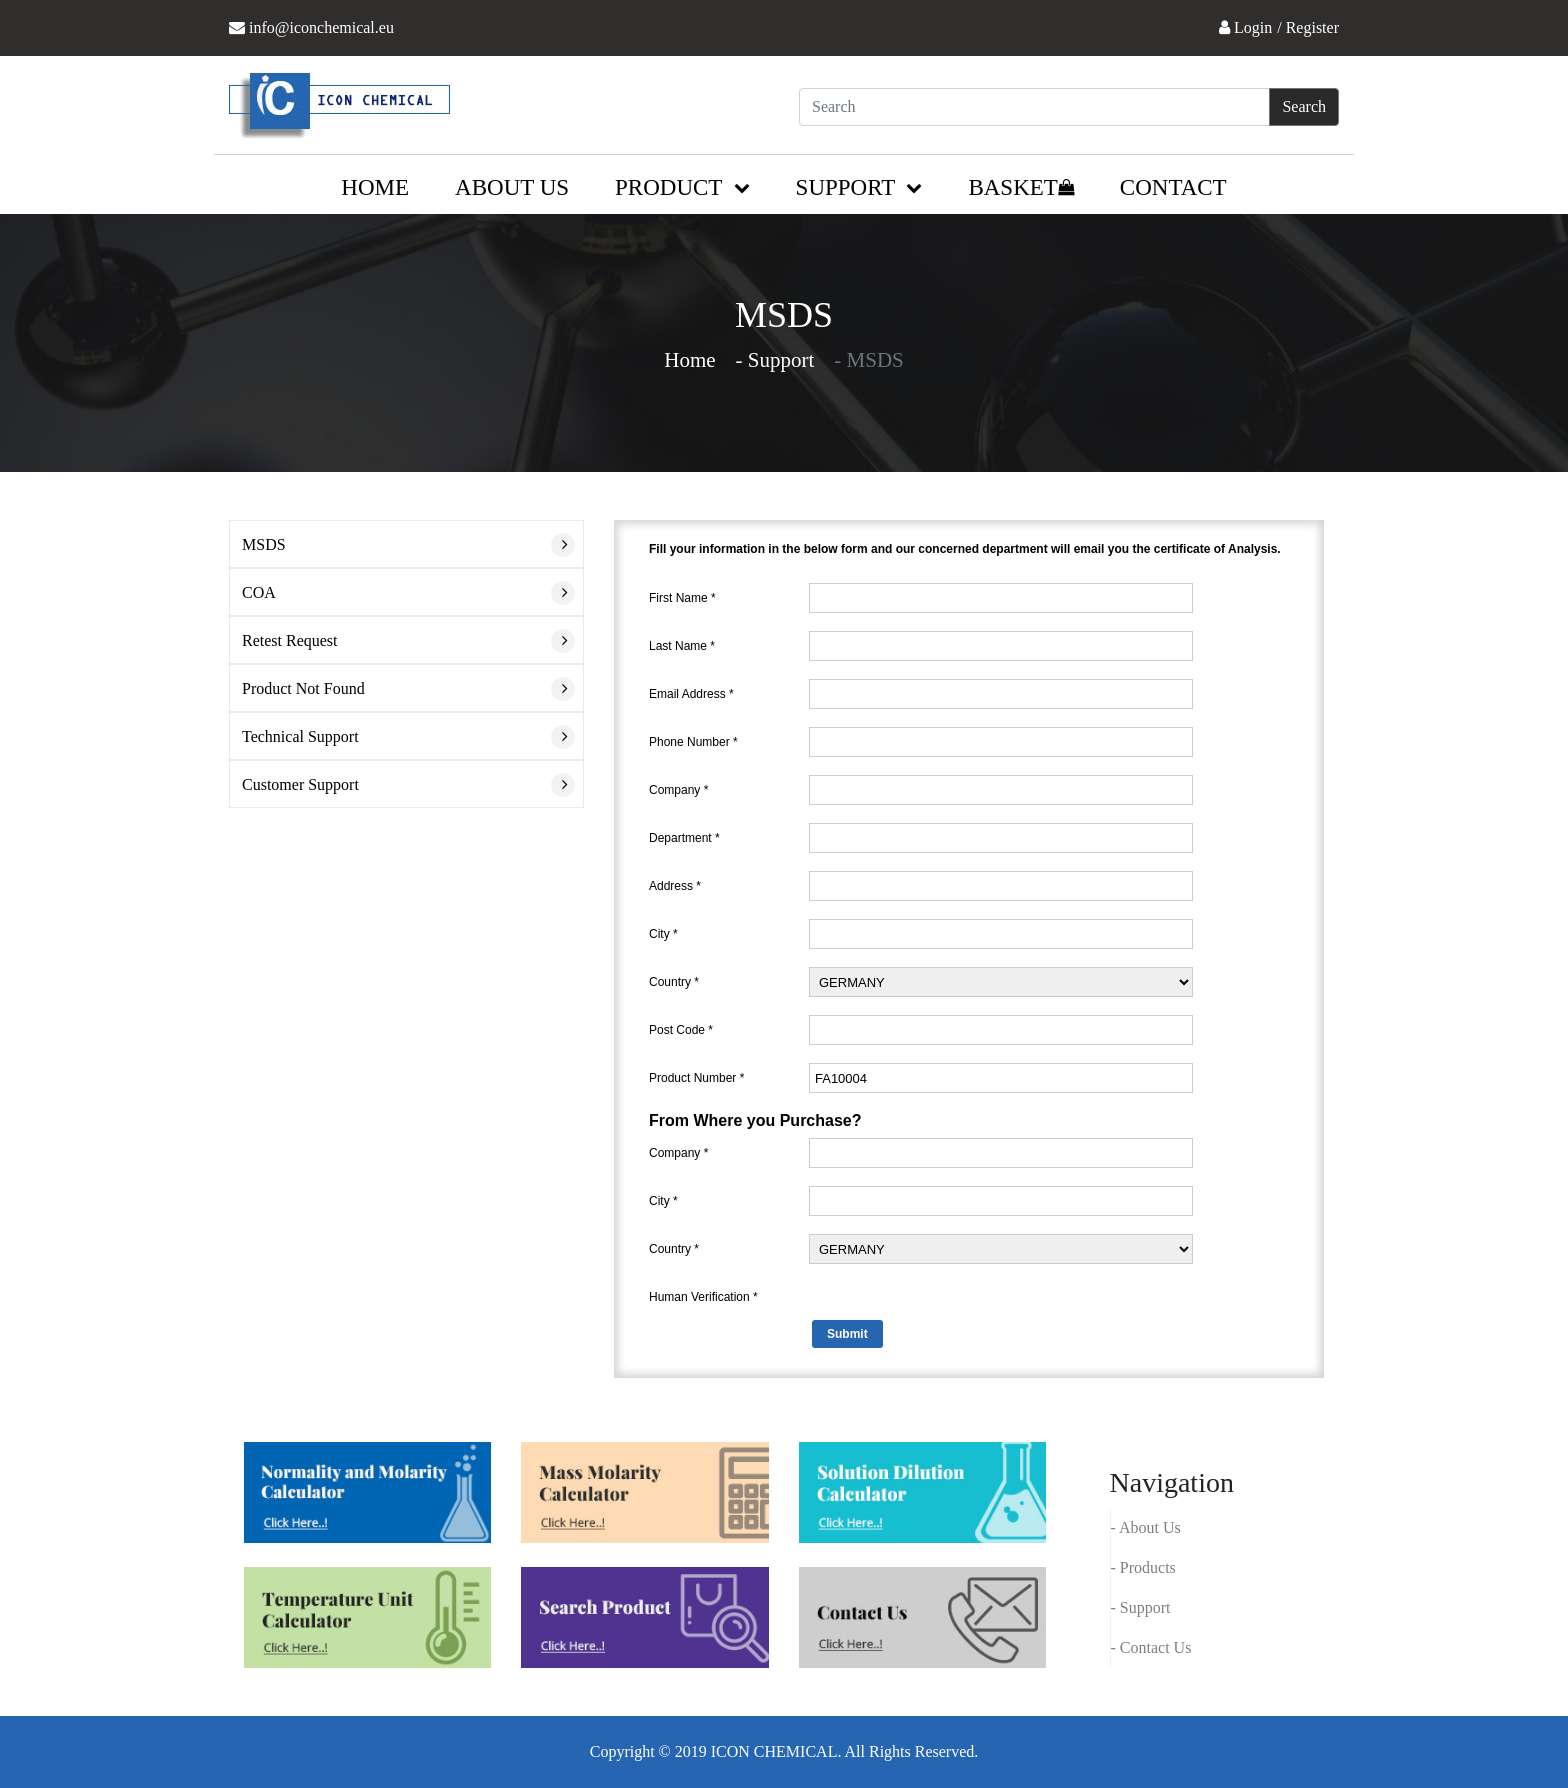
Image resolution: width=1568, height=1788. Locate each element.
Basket (1020, 187)
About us (512, 187)
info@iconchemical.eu (321, 27)
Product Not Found (303, 688)
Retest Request (290, 640)
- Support (1141, 1607)
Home (375, 187)
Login (1253, 27)
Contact (1173, 187)
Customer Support (300, 784)
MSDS (264, 544)
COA (259, 592)
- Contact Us (1151, 1647)
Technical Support (300, 736)
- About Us (1146, 1527)
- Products (1143, 1567)
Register (1312, 27)
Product (682, 187)
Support (859, 187)
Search (1304, 106)
